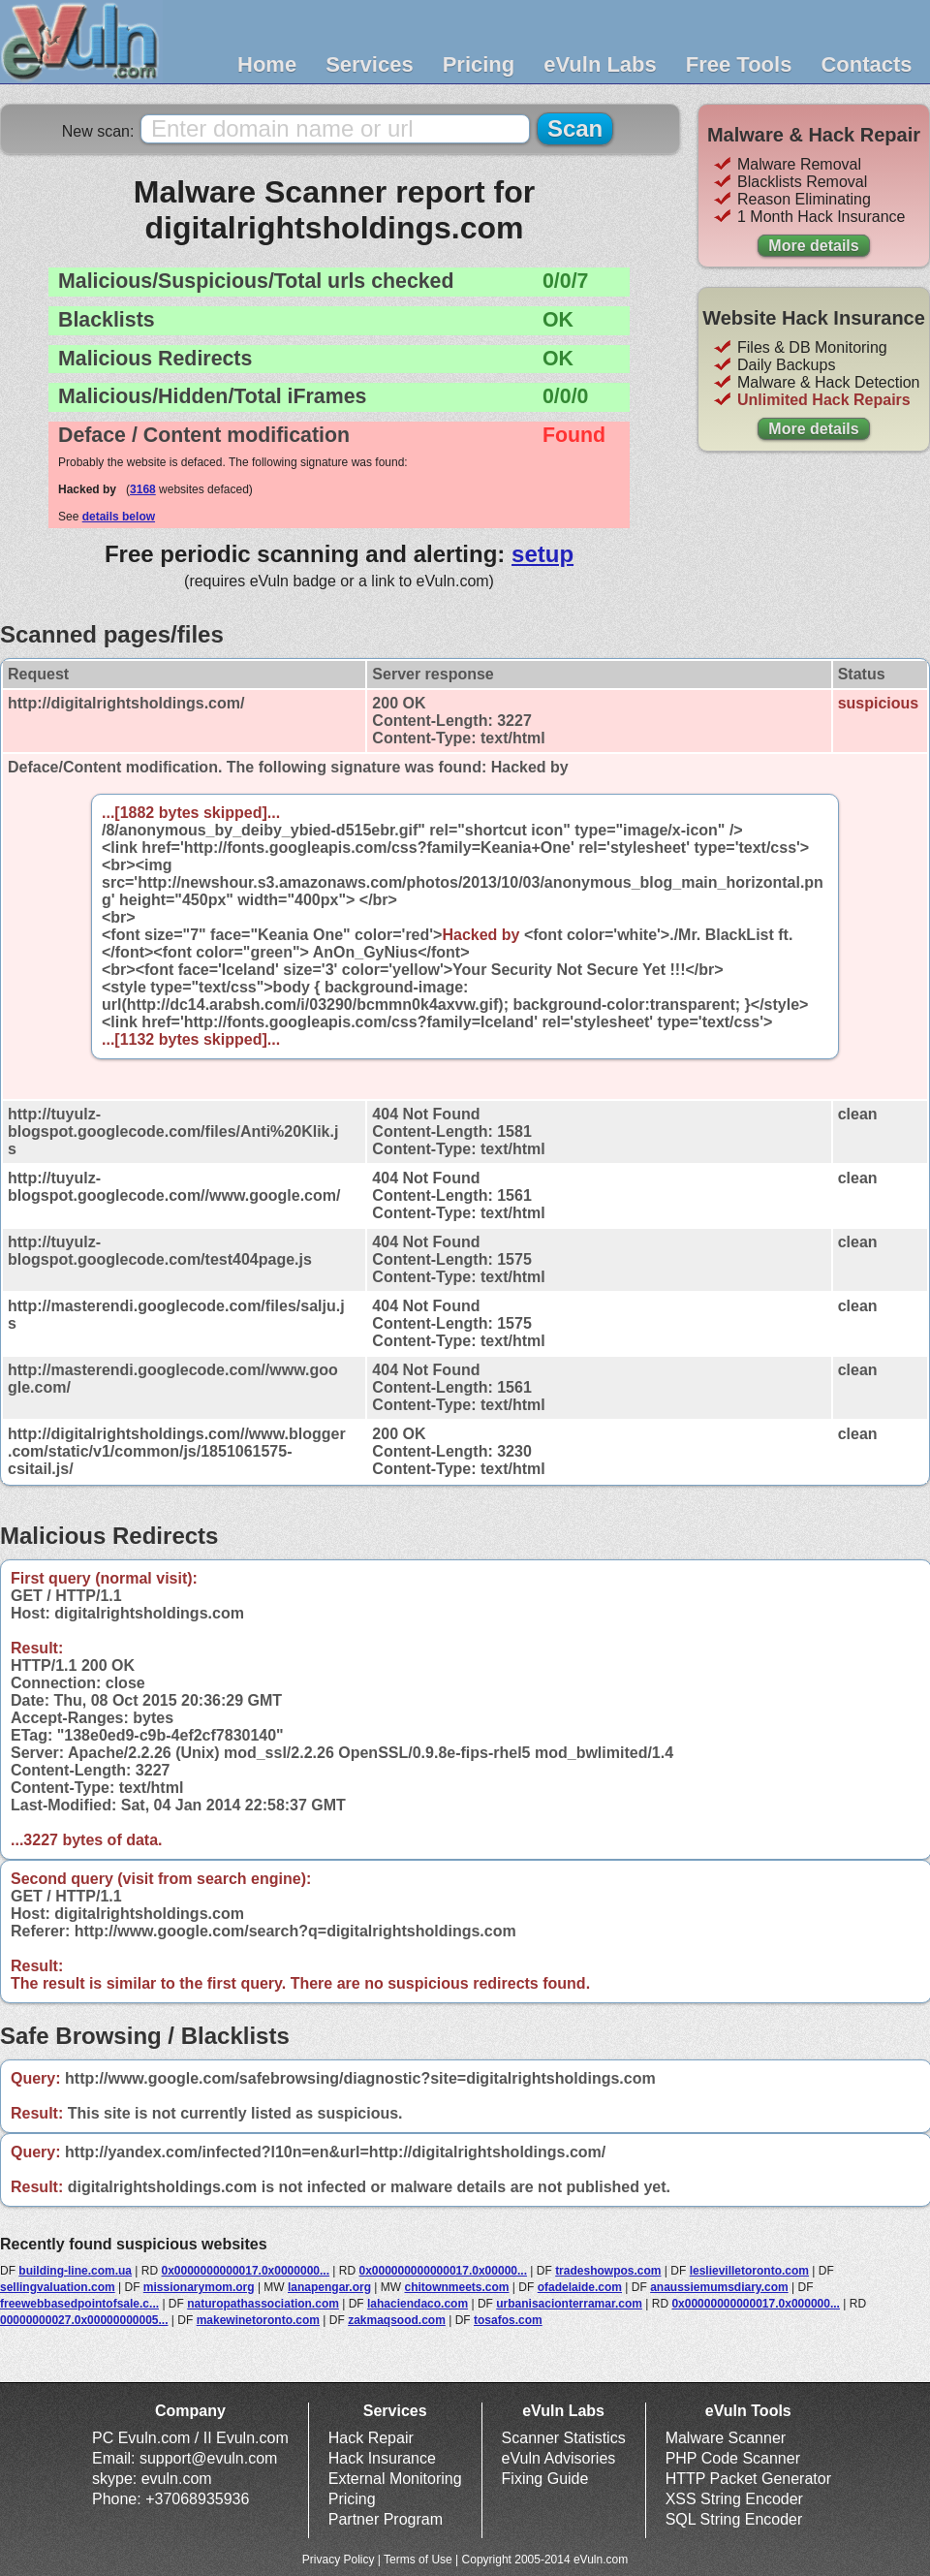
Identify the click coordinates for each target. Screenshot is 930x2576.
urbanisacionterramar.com (569, 2303)
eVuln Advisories (559, 2458)
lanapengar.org (329, 2287)
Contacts (866, 64)
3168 (143, 489)
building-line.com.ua (75, 2271)
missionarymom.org (199, 2287)
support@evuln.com (209, 2458)
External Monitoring (395, 2478)
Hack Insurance (382, 2458)
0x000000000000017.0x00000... (442, 2271)
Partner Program (385, 2519)
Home (266, 64)
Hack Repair (371, 2438)
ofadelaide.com (580, 2287)
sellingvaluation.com (57, 2287)
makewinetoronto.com (258, 2320)
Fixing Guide (545, 2478)
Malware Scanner (726, 2438)
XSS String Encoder (734, 2499)
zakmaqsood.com (397, 2320)
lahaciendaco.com (417, 2303)
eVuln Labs (600, 64)
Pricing (479, 64)
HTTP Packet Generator (748, 2478)
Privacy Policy (338, 2559)
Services (370, 64)
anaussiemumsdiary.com (719, 2287)
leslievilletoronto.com (749, 2271)
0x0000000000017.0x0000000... (245, 2271)
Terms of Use (418, 2559)
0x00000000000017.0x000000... (755, 2303)
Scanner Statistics (564, 2438)
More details (813, 245)
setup (543, 554)
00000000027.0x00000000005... (84, 2320)
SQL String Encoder (734, 2519)
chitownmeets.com (456, 2287)
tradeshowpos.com (608, 2271)
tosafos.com (508, 2320)
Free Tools (739, 64)
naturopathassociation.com (263, 2303)
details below (118, 516)
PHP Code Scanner (733, 2458)
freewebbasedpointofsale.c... (79, 2303)
